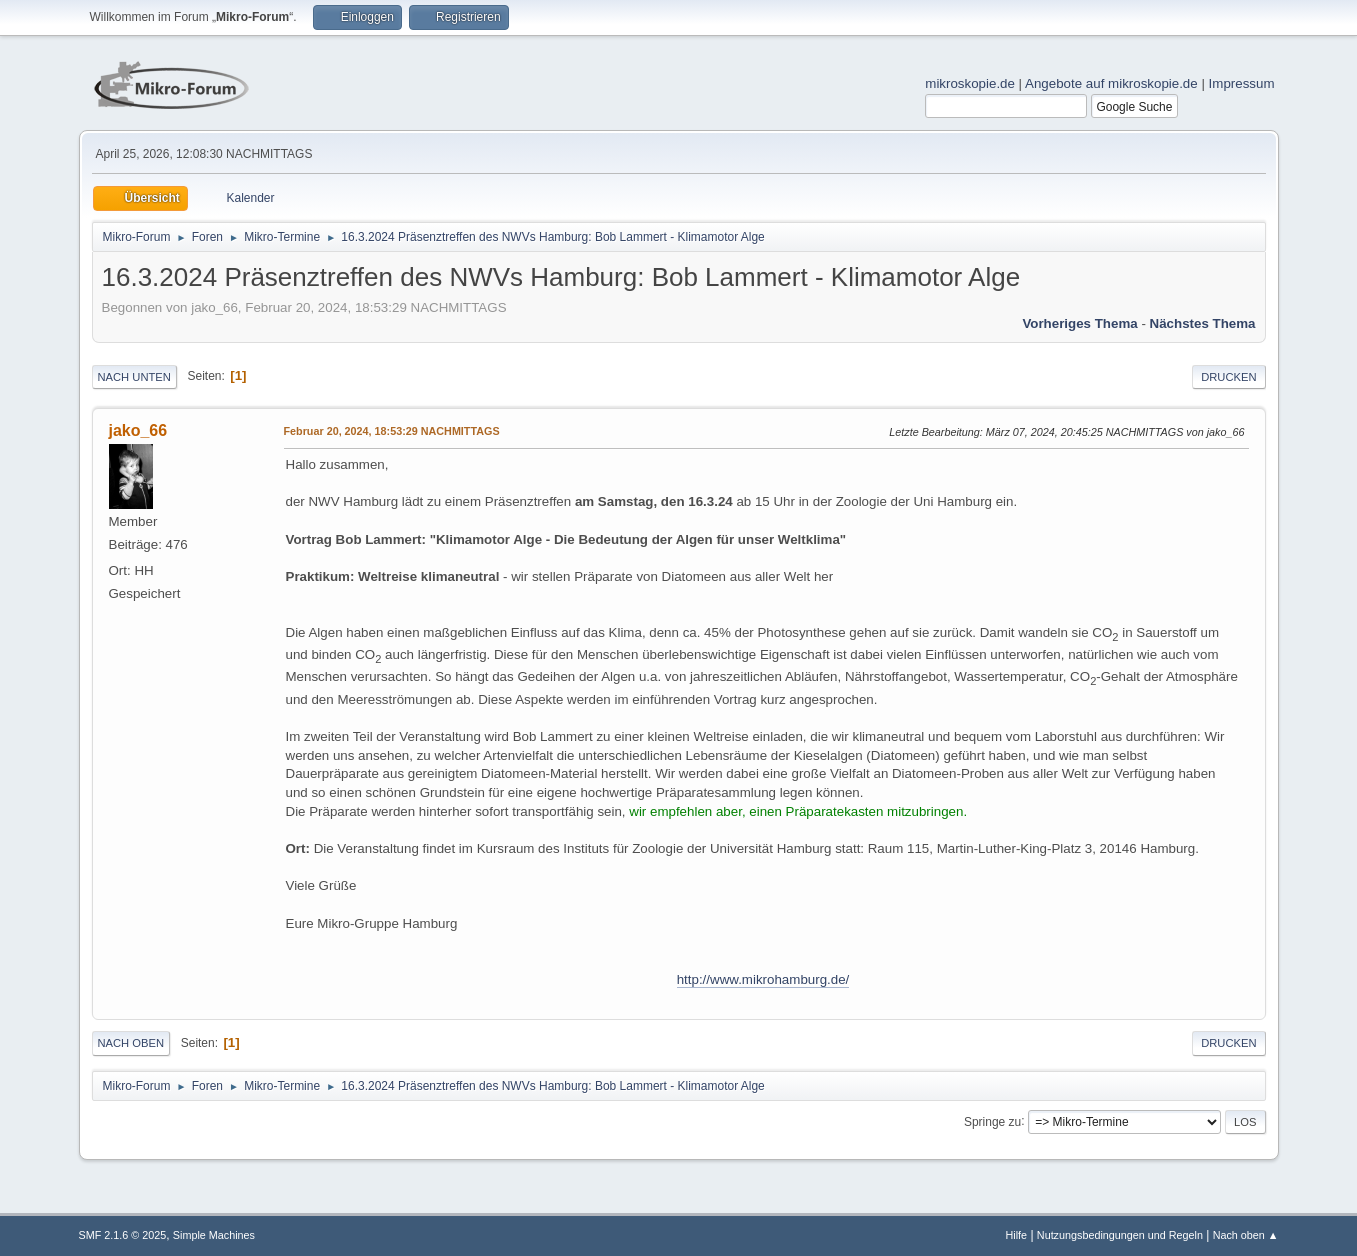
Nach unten (134, 377)
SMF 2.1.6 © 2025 (123, 1235)
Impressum (1242, 83)
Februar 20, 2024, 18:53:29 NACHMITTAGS (392, 431)
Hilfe (1016, 1235)
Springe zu (992, 1121)
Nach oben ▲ (1246, 1235)
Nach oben (131, 1043)
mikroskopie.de (970, 83)
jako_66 (138, 430)
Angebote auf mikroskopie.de (1111, 83)
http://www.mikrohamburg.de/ (763, 979)
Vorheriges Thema (1079, 323)
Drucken (1228, 377)
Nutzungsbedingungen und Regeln (1120, 1235)
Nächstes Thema (1203, 323)
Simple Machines (214, 1235)
